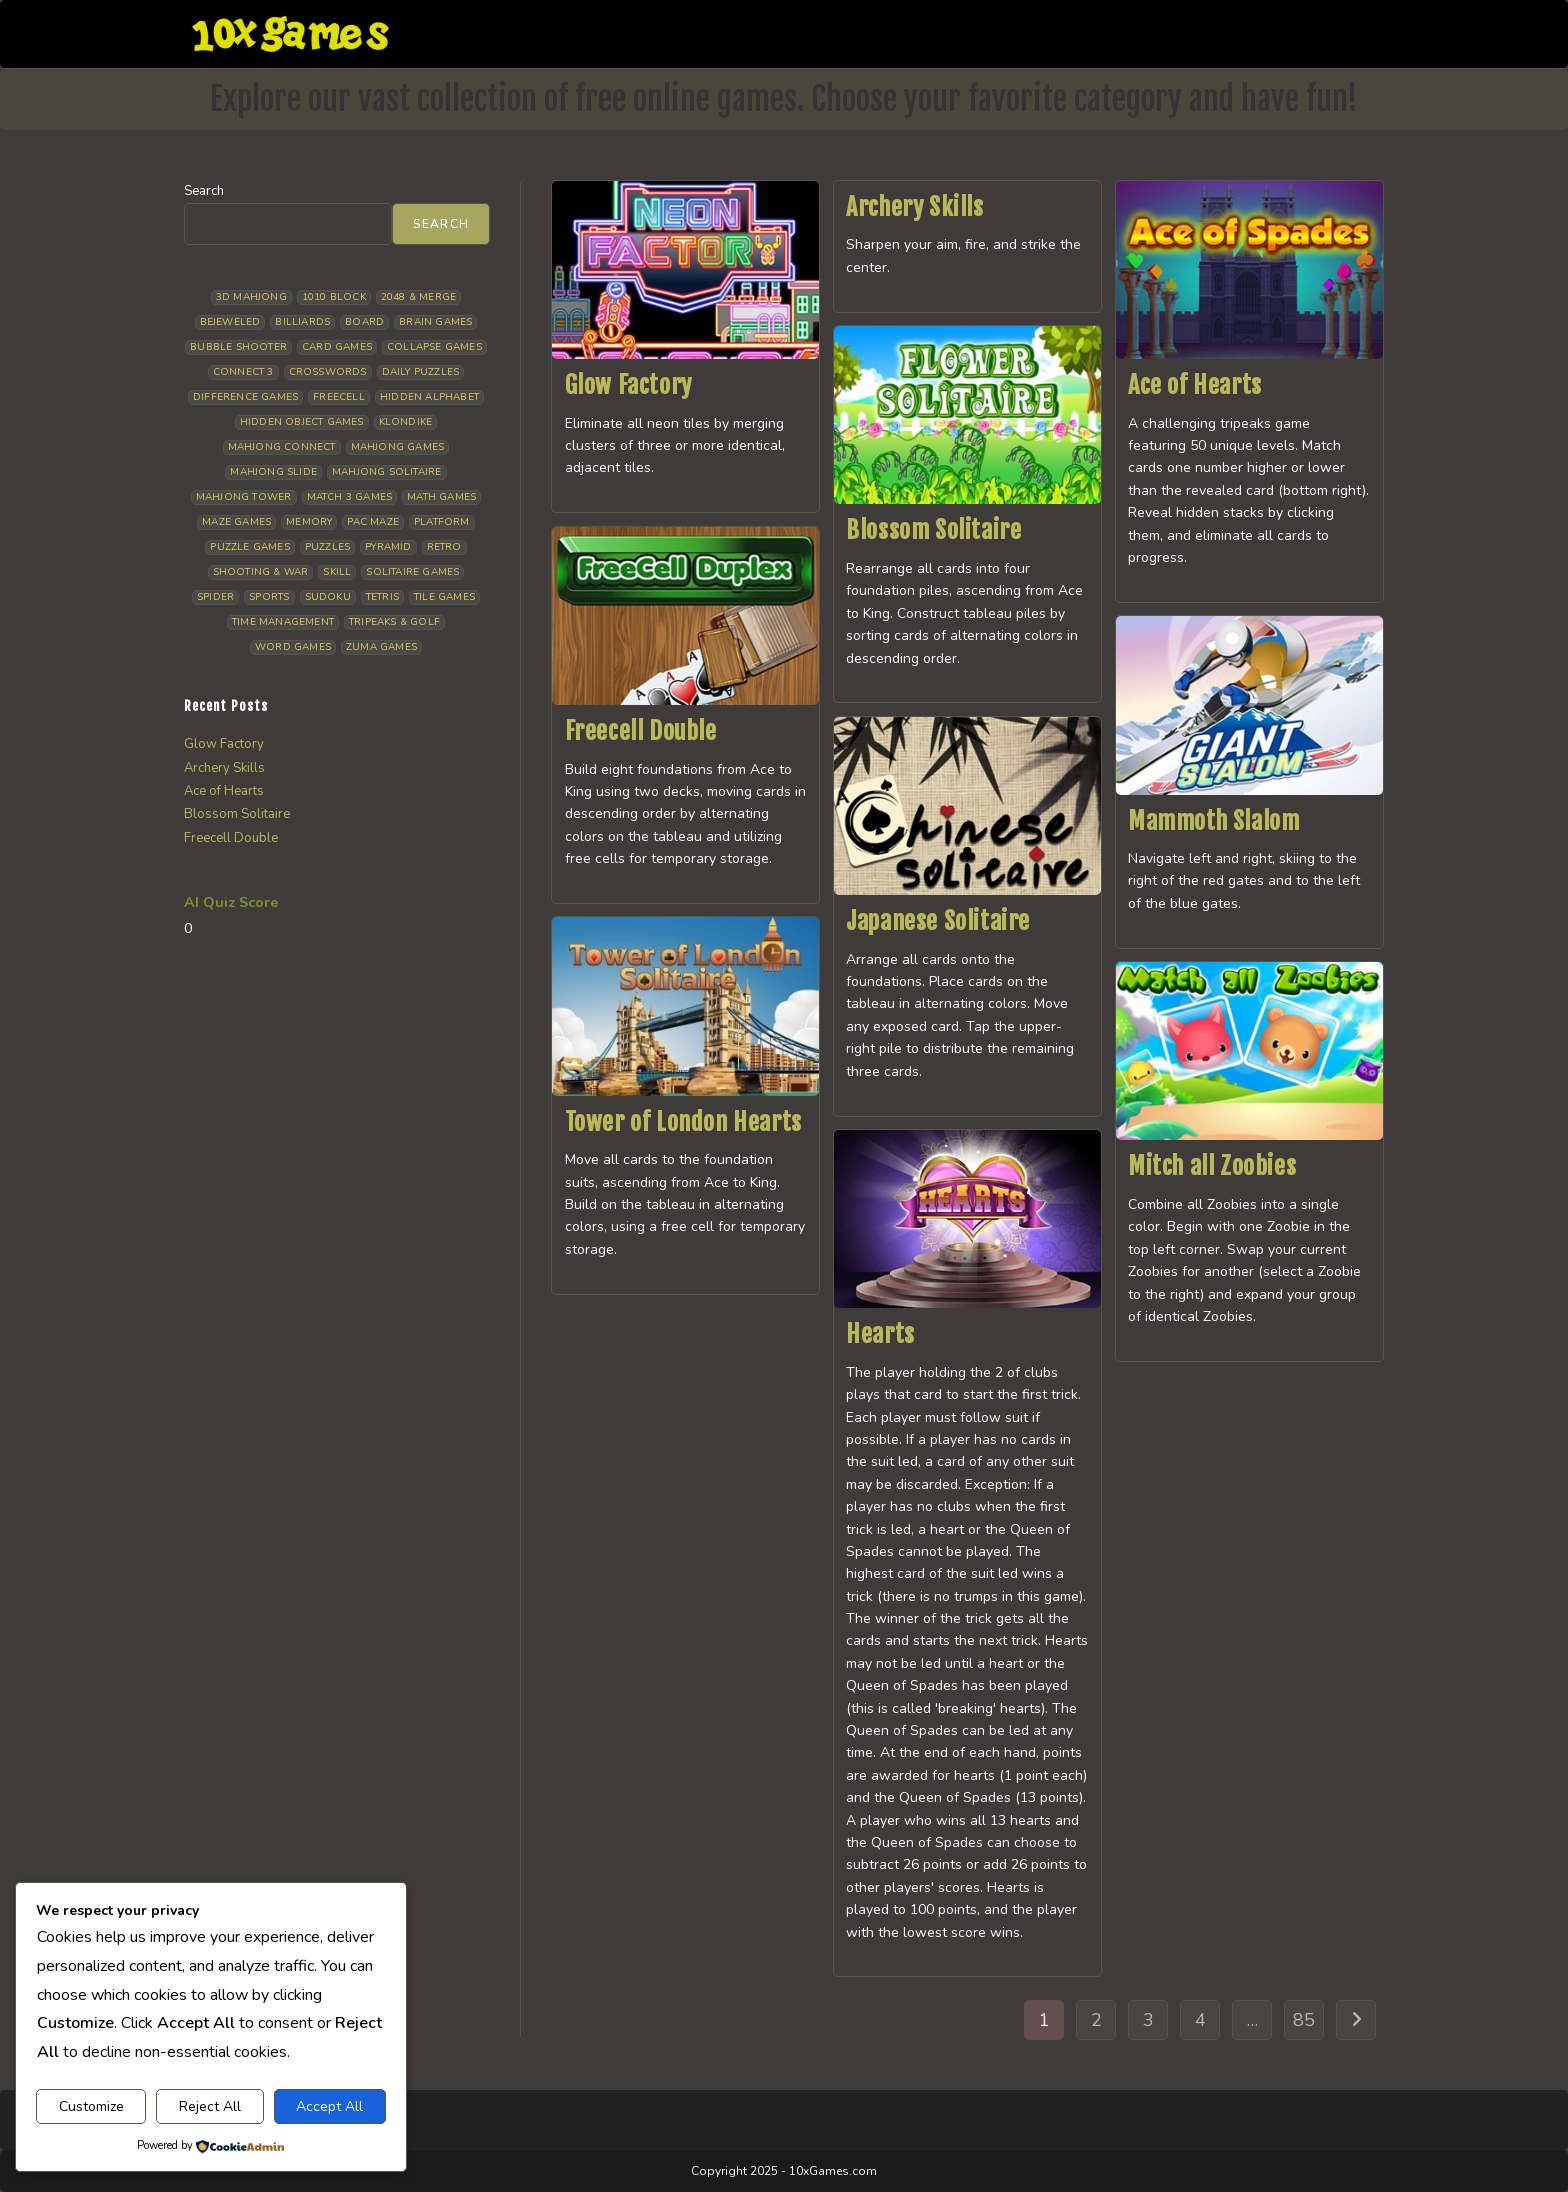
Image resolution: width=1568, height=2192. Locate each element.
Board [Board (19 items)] (364, 322)
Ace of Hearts (1195, 385)
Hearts (880, 1334)
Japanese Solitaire (938, 921)
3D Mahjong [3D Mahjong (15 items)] (251, 297)
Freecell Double (641, 731)
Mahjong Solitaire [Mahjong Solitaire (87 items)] (386, 472)
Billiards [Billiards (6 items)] (302, 322)
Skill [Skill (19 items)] (337, 572)
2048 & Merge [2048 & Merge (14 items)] (418, 297)
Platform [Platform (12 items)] (442, 522)
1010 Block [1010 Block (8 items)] (334, 297)
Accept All (329, 2106)
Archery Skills (914, 207)
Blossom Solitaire (933, 530)
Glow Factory (628, 385)
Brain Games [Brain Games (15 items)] (435, 322)
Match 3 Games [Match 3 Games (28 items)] (350, 497)
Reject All (210, 2106)
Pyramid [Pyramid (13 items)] (388, 547)
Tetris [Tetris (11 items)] (382, 597)
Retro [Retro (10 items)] (444, 547)
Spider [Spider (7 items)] (215, 597)
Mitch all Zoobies (1212, 1166)
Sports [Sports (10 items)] (269, 597)
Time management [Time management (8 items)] (283, 622)
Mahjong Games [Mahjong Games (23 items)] (398, 447)
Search (204, 191)
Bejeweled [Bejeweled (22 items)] (230, 322)
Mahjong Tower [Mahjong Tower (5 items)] (244, 497)
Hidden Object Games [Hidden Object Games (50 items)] (302, 422)
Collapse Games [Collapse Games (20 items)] (434, 347)
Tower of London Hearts (683, 1122)
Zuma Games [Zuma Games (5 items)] (381, 647)
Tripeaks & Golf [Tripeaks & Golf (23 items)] (394, 622)
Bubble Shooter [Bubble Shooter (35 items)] (238, 347)
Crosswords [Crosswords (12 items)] (328, 372)
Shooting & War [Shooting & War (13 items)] (261, 572)
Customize (91, 2106)
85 (1304, 2020)
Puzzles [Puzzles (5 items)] (327, 547)
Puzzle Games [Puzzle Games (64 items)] (249, 547)
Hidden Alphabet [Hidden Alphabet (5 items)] (429, 397)
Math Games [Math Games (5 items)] (441, 497)
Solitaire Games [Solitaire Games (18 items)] (412, 572)
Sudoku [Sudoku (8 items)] (328, 597)
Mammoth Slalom (1213, 821)
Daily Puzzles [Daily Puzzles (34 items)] (421, 372)
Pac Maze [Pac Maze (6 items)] (373, 522)
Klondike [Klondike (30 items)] (406, 422)
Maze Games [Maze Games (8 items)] (236, 522)
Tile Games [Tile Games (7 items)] (444, 597)
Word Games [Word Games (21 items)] (293, 647)
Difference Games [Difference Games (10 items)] (245, 397)
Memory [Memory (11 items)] (309, 522)
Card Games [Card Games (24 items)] (337, 347)
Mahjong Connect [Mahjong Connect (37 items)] (282, 447)
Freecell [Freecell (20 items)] (339, 397)
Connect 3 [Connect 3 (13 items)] (243, 372)
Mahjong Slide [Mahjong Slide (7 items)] (273, 472)
